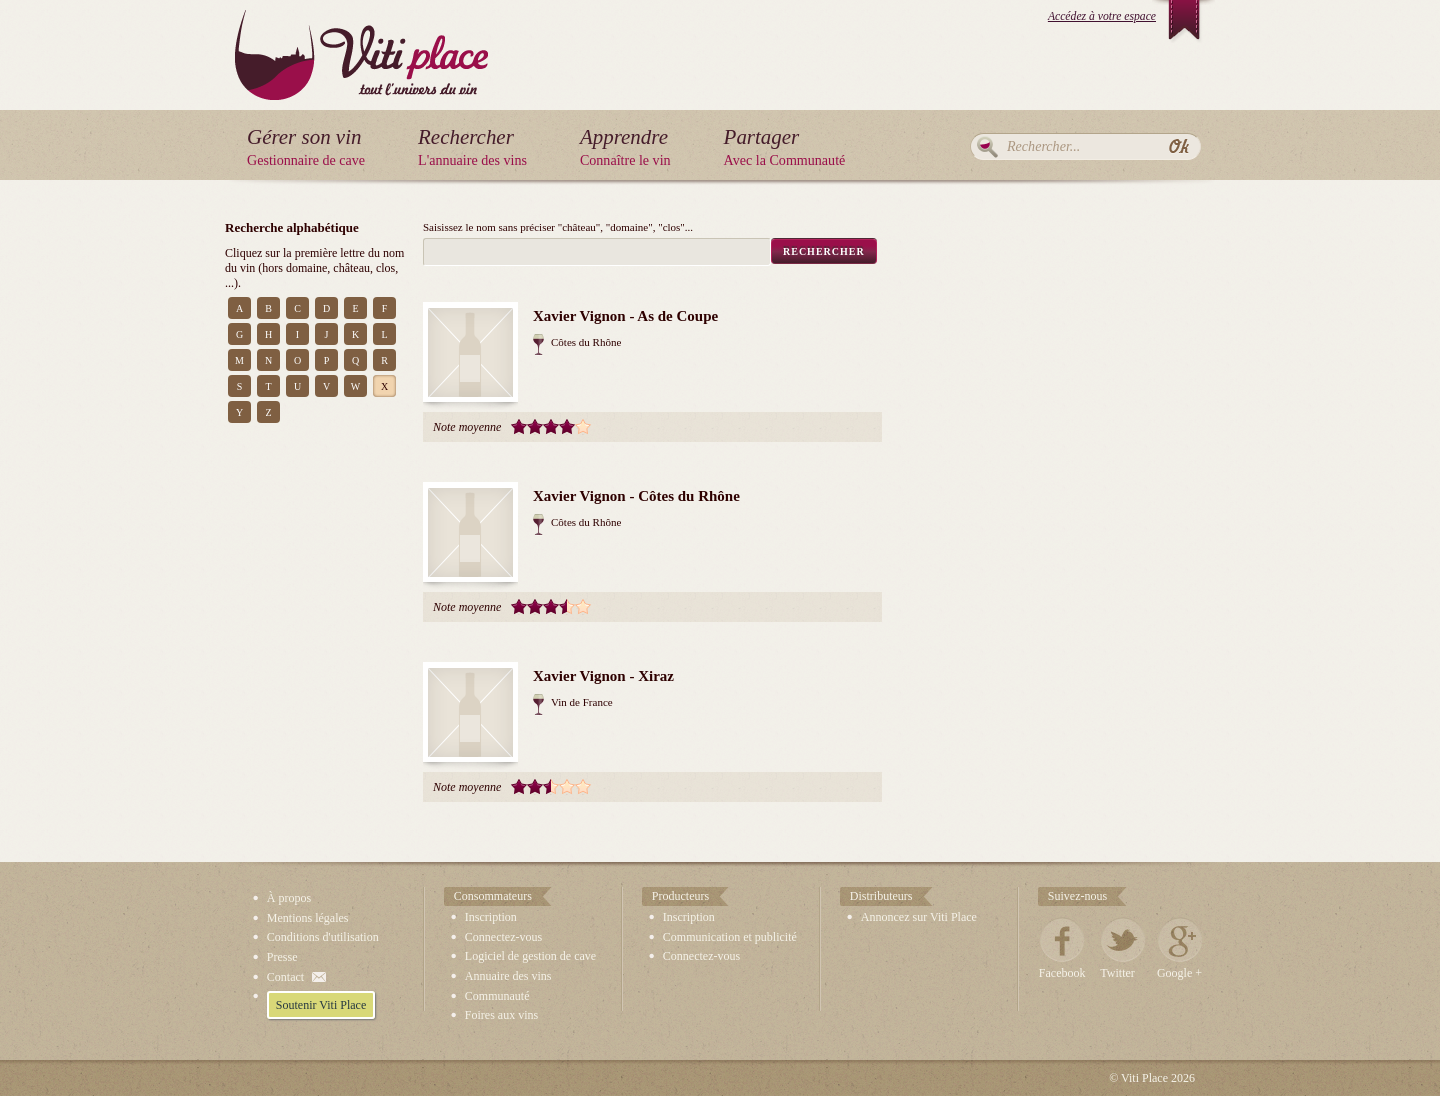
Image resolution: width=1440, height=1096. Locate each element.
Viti (361, 39)
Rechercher (987, 147)
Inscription (491, 917)
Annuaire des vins (508, 976)
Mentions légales (308, 918)
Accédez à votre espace (1102, 16)
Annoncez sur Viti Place (919, 917)
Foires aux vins (501, 1015)
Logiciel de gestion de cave (530, 956)
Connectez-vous (503, 937)
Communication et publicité (730, 937)
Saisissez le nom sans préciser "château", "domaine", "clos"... (558, 227)
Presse (282, 957)
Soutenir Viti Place (321, 1005)
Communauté (497, 996)
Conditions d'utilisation (323, 937)
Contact (285, 977)
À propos (289, 898)
